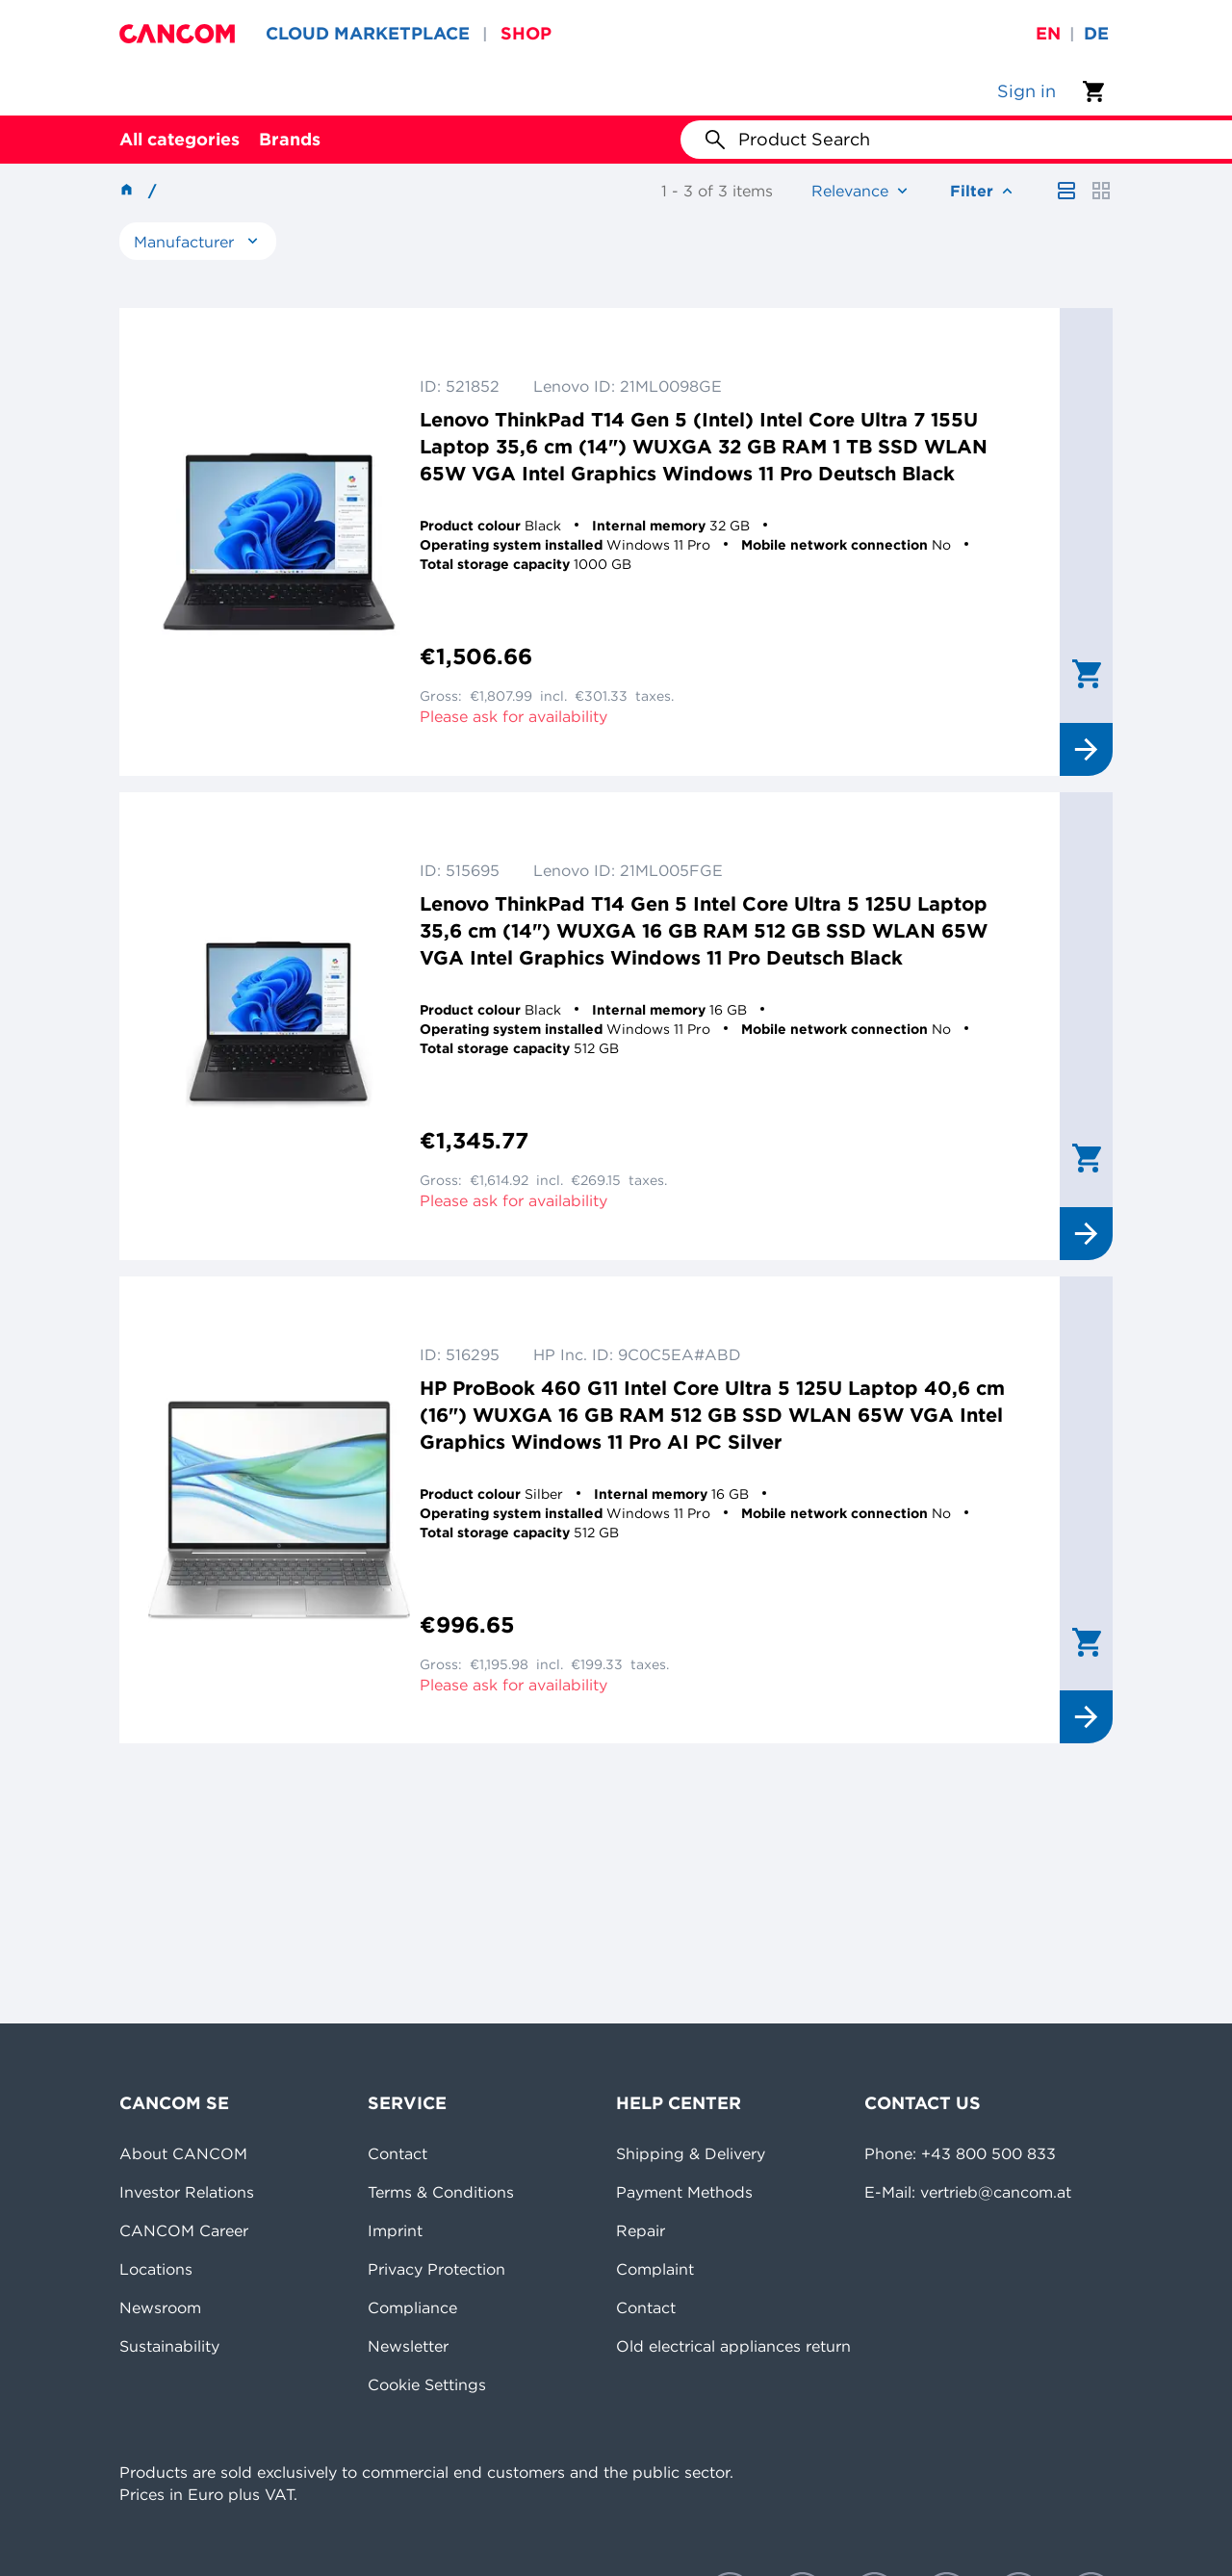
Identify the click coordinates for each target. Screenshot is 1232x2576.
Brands (290, 139)
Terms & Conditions (441, 2192)
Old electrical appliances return (733, 2346)
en (1048, 33)
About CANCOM (183, 2153)
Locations (155, 2269)
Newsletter (408, 2346)
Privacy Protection (436, 2269)
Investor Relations (186, 2192)
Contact (397, 2153)
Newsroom (160, 2307)
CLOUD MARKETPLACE (368, 33)
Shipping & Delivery (690, 2153)
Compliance (412, 2307)
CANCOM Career (183, 2230)
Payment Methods (684, 2192)
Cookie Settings (427, 2384)
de (1096, 33)
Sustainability (169, 2346)
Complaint (655, 2269)
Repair (640, 2230)
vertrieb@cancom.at (995, 2192)
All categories (179, 139)
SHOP (526, 33)
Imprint (395, 2230)
